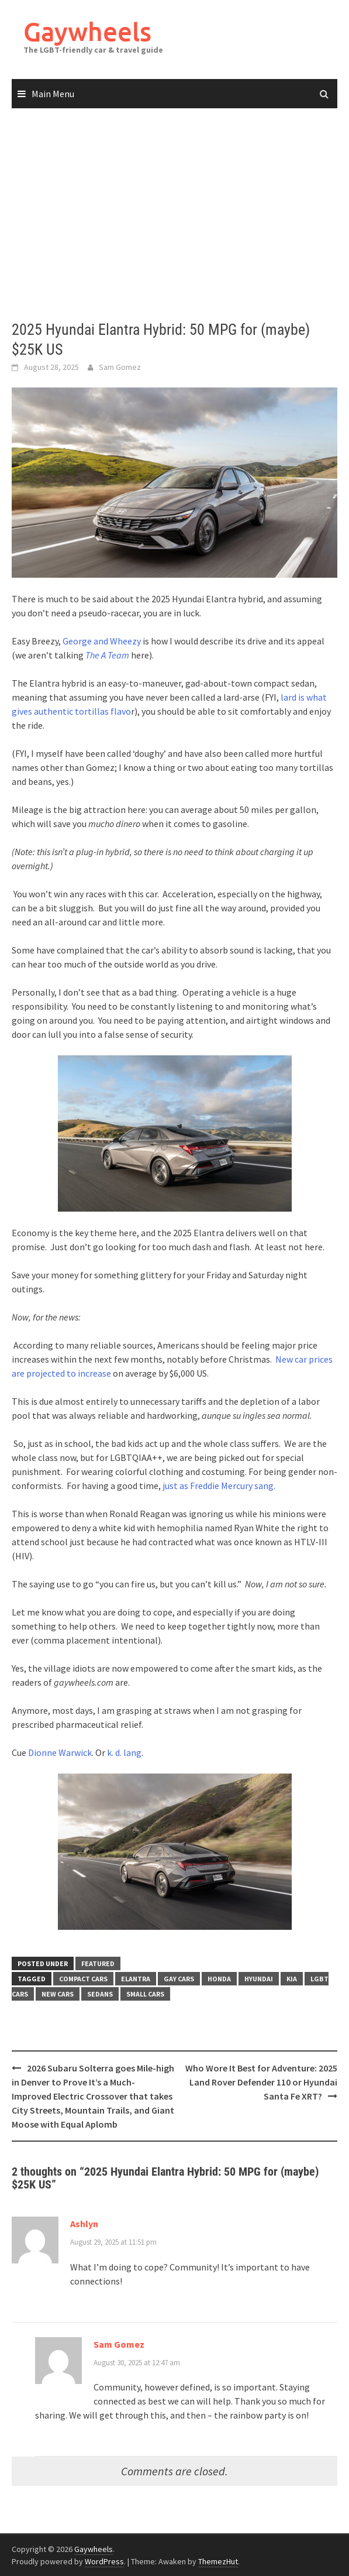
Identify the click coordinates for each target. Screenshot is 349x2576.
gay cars (179, 1978)
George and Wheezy (102, 641)
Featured (98, 1963)
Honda (219, 1978)
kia (291, 1978)
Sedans (100, 1994)
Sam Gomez (120, 367)
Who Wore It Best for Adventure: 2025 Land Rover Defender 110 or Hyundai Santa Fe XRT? (261, 2082)
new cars (58, 1994)
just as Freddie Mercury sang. (219, 1485)
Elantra (135, 1978)
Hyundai (258, 1978)
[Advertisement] (174, 215)
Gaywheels (87, 31)
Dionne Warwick (60, 1752)
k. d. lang (124, 1752)
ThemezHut (218, 2561)
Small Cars (145, 1994)
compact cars (83, 1978)
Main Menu (53, 94)
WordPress (104, 2561)
